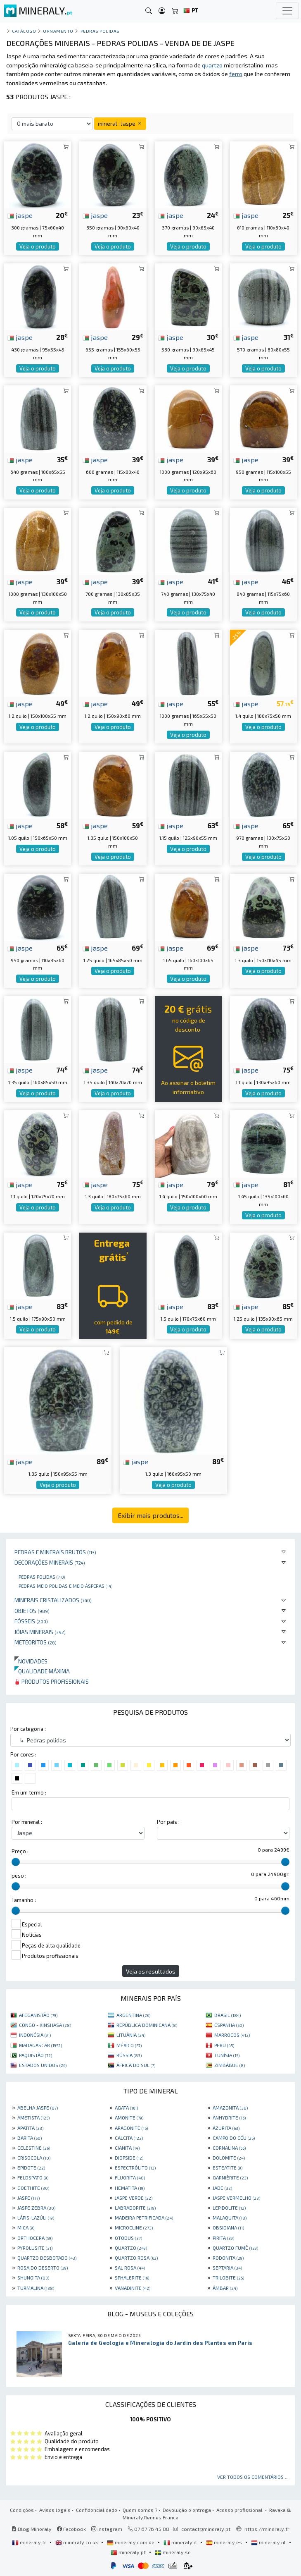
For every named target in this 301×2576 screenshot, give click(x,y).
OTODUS (128, 2238)
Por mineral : (27, 1821)
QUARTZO (131, 2248)
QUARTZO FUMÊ (235, 2248)
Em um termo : (29, 1792)
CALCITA (129, 2138)
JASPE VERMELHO (236, 2198)
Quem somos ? (140, 2510)
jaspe (20, 215)
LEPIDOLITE (229, 2207)
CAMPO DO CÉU (234, 2138)
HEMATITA (130, 2188)
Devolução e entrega (187, 2510)
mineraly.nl (269, 2542)
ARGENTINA (133, 2015)
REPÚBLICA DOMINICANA (146, 2025)
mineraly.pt (129, 2552)
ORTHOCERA (34, 2238)
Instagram (106, 2529)
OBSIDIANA (228, 2227)
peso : (19, 1875)
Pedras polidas (42, 1577)
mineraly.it (181, 2542)
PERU (224, 2045)
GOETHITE (33, 2188)
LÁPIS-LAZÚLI (35, 2217)
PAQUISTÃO (35, 2055)
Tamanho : (24, 1900)
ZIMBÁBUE (229, 2065)
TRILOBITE (228, 2277)
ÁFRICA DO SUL (135, 2065)
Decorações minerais (49, 1562)
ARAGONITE (131, 2128)
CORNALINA (229, 2148)
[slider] (16, 1862)
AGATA (126, 2107)
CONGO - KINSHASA (45, 2025)
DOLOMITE (229, 2157)
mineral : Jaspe (120, 123)
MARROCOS (232, 2035)
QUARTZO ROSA (136, 2258)
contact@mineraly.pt (205, 2529)
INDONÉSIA (35, 2035)
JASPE (28, 2198)
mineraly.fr (29, 2542)
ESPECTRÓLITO (135, 2167)
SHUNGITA (33, 2277)
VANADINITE (132, 2288)
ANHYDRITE (229, 2117)
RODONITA (228, 2258)
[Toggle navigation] (287, 10)
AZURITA (226, 2128)
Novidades (30, 1661)
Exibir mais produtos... (150, 1515)
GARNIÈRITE (230, 2177)
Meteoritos (35, 1642)
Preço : (20, 1851)
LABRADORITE (135, 2207)
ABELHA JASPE (37, 2107)
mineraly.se (173, 2552)
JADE (222, 2188)
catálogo (24, 30)
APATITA (30, 2128)
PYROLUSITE (34, 2248)
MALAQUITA (229, 2217)
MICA (25, 2227)
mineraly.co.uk (77, 2542)
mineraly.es (224, 2542)
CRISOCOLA (33, 2157)
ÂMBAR (225, 2288)
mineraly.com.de (131, 2542)
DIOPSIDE (129, 2157)
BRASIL (227, 2015)
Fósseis (31, 1621)
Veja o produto (37, 246)
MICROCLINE (134, 2227)
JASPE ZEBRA (36, 2207)
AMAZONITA (230, 2107)
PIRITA (223, 2238)
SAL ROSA (130, 2267)
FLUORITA (130, 2177)
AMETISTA (33, 2117)
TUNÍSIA (226, 2055)
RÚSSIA (129, 2055)
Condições (22, 2510)
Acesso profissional (240, 2510)
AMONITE (129, 2117)
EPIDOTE (31, 2167)
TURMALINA (35, 2288)
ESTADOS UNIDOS (42, 2065)
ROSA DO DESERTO (42, 2267)
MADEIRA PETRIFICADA (144, 2217)
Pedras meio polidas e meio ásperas (65, 1586)
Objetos (32, 1610)
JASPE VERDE (133, 2198)
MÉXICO (129, 2045)
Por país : (168, 1821)
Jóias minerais (40, 1631)
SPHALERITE (132, 2277)
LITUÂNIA (130, 2035)
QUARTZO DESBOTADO (46, 2258)
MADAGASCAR (40, 2045)
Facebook (71, 2529)
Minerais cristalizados (53, 1599)
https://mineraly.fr (266, 2529)
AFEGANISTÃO (38, 2015)
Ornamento (58, 30)
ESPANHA (229, 2025)
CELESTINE (33, 2148)
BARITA (29, 2138)
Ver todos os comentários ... (253, 2477)
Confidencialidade (96, 2510)
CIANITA (127, 2148)
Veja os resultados (150, 1971)
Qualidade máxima (42, 1671)
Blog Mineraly (32, 2529)
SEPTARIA (227, 2267)
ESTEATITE (227, 2167)
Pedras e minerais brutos (55, 1552)
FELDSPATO (32, 2177)
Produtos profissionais (51, 1681)
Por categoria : (28, 1728)
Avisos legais (55, 2510)
